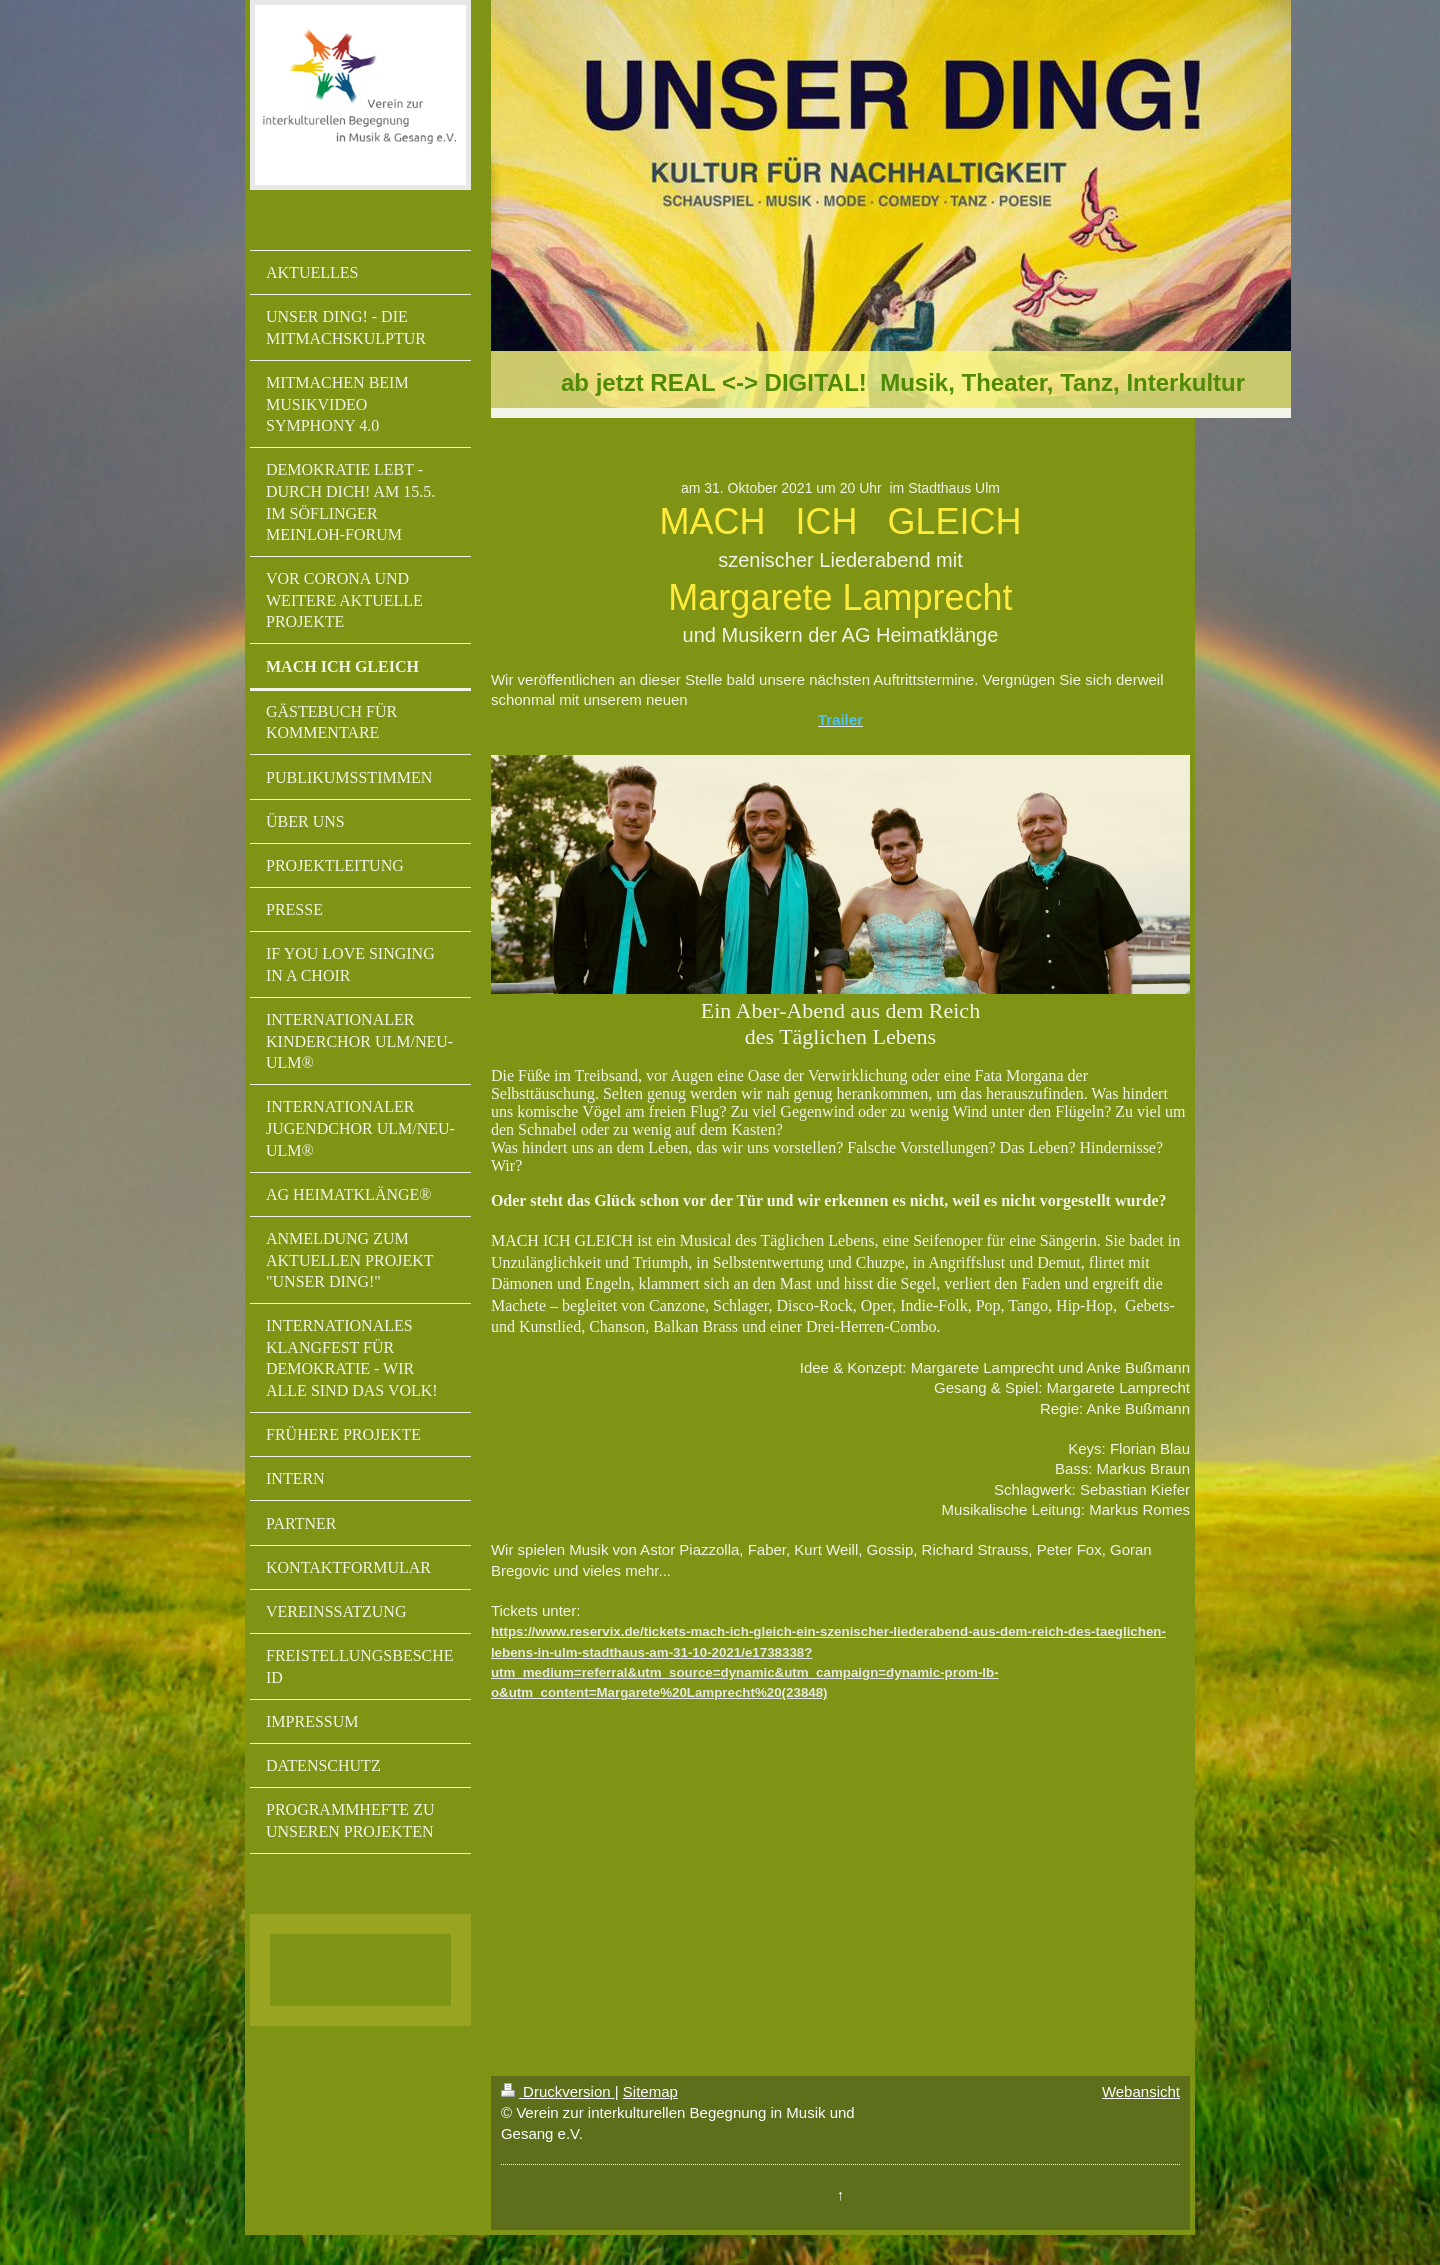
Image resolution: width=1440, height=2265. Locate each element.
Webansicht (1141, 2091)
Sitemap (650, 2091)
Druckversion (558, 2091)
